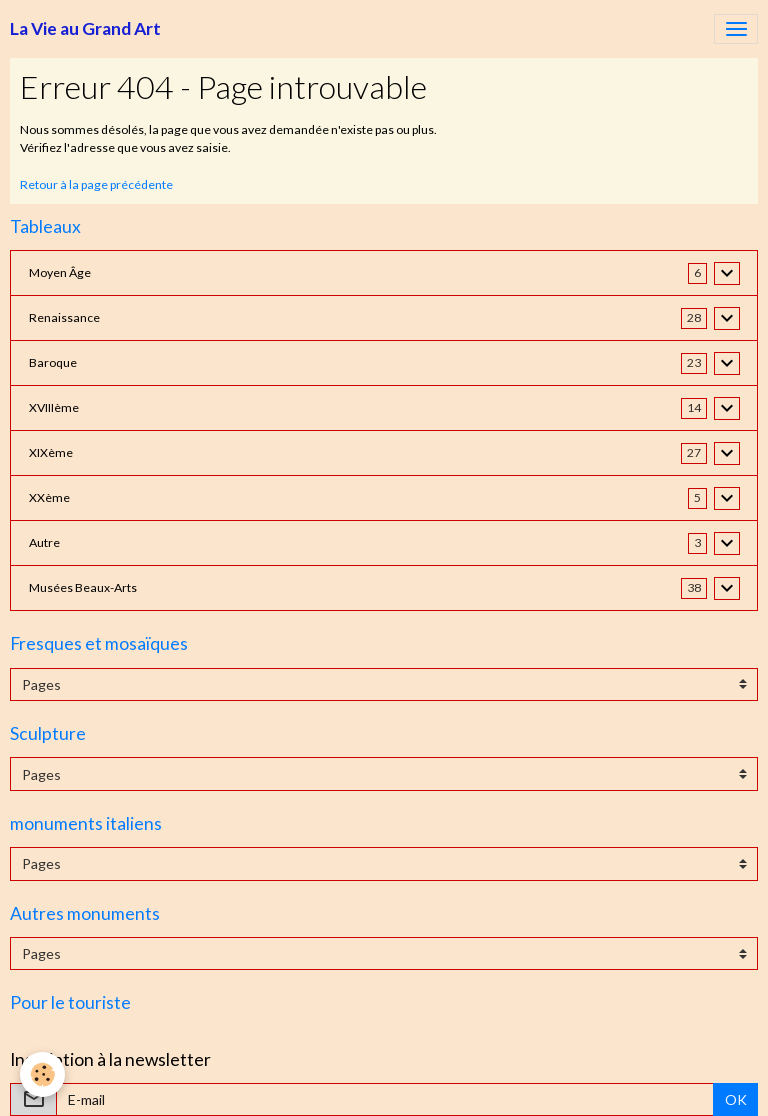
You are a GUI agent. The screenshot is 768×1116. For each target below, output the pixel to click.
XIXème (51, 452)
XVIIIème (54, 407)
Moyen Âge (60, 272)
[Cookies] (42, 1074)
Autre (44, 542)
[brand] (85, 29)
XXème (49, 497)
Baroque (53, 362)
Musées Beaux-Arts (83, 587)
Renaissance (64, 317)
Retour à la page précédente (96, 184)
